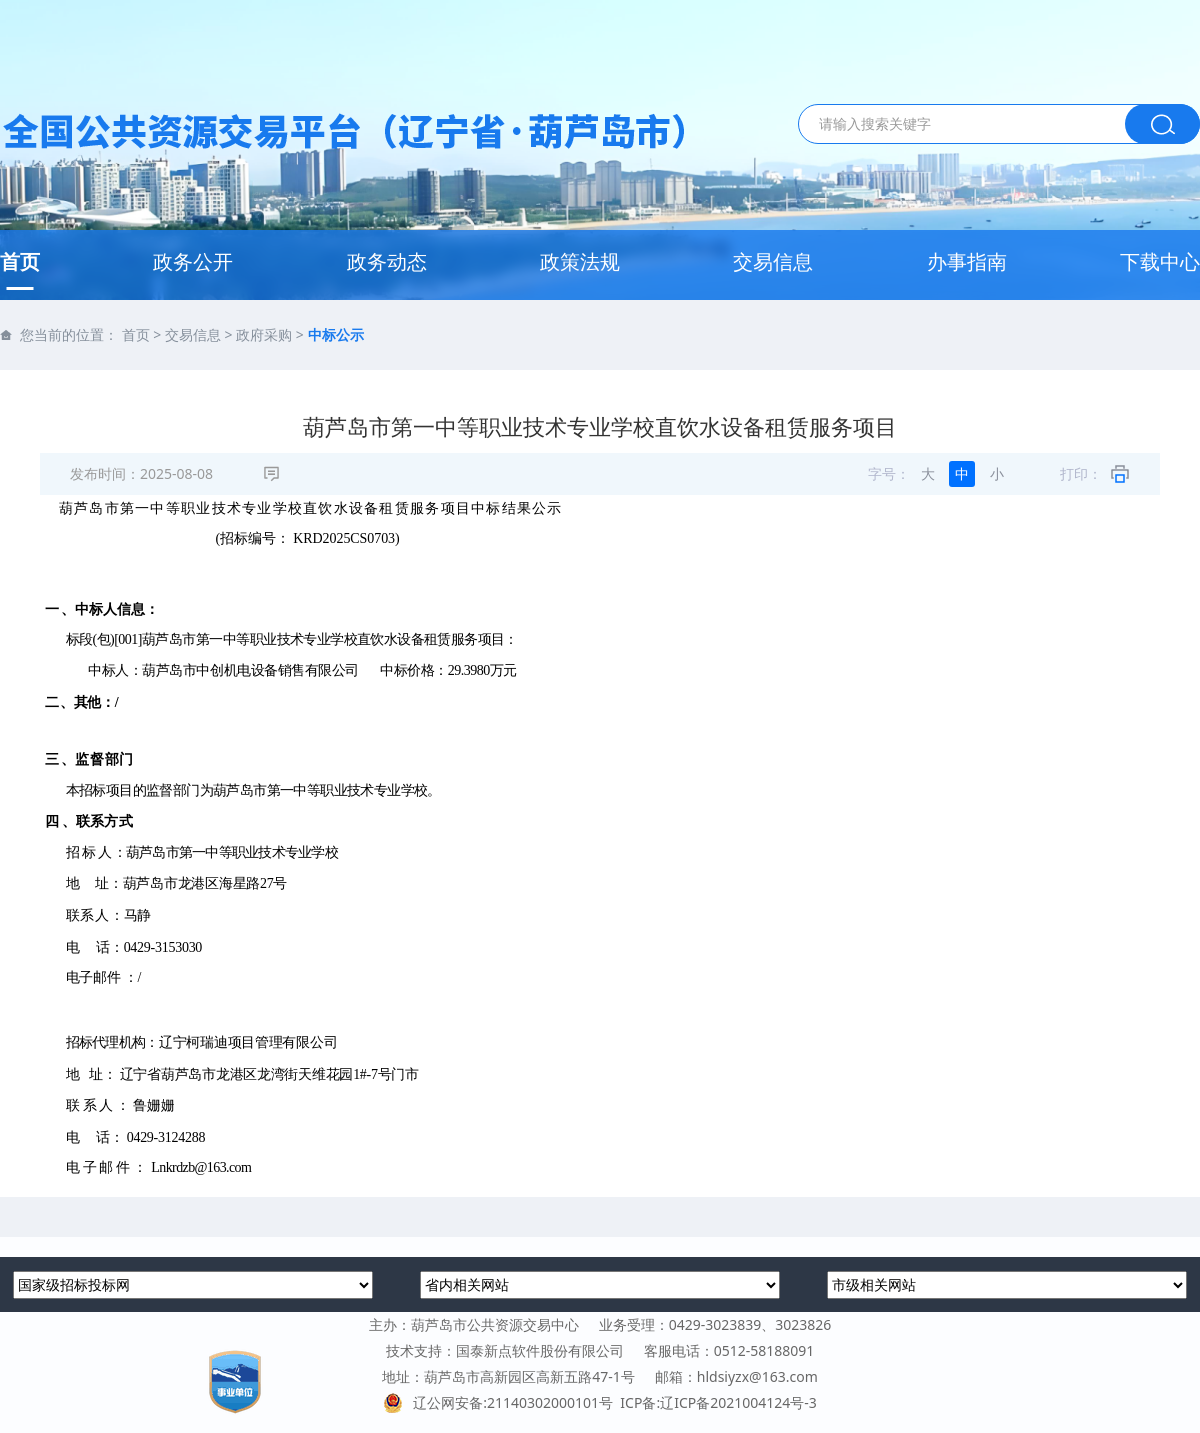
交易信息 (773, 261)
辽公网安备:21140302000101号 (501, 1402)
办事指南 (967, 261)
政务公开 (193, 261)
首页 (20, 261)
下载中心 (1160, 261)
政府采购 (264, 334)
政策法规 (580, 261)
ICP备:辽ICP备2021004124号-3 (718, 1402)
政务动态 (387, 261)
